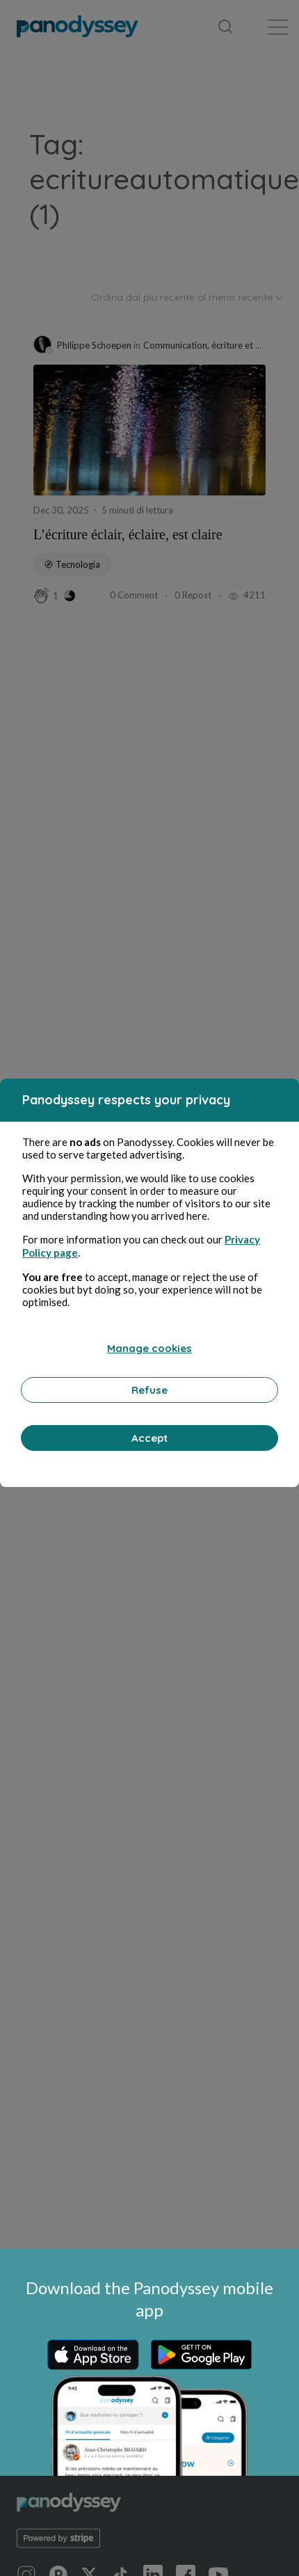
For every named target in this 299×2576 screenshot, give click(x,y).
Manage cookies (149, 1348)
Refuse (149, 1390)
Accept (149, 1438)
